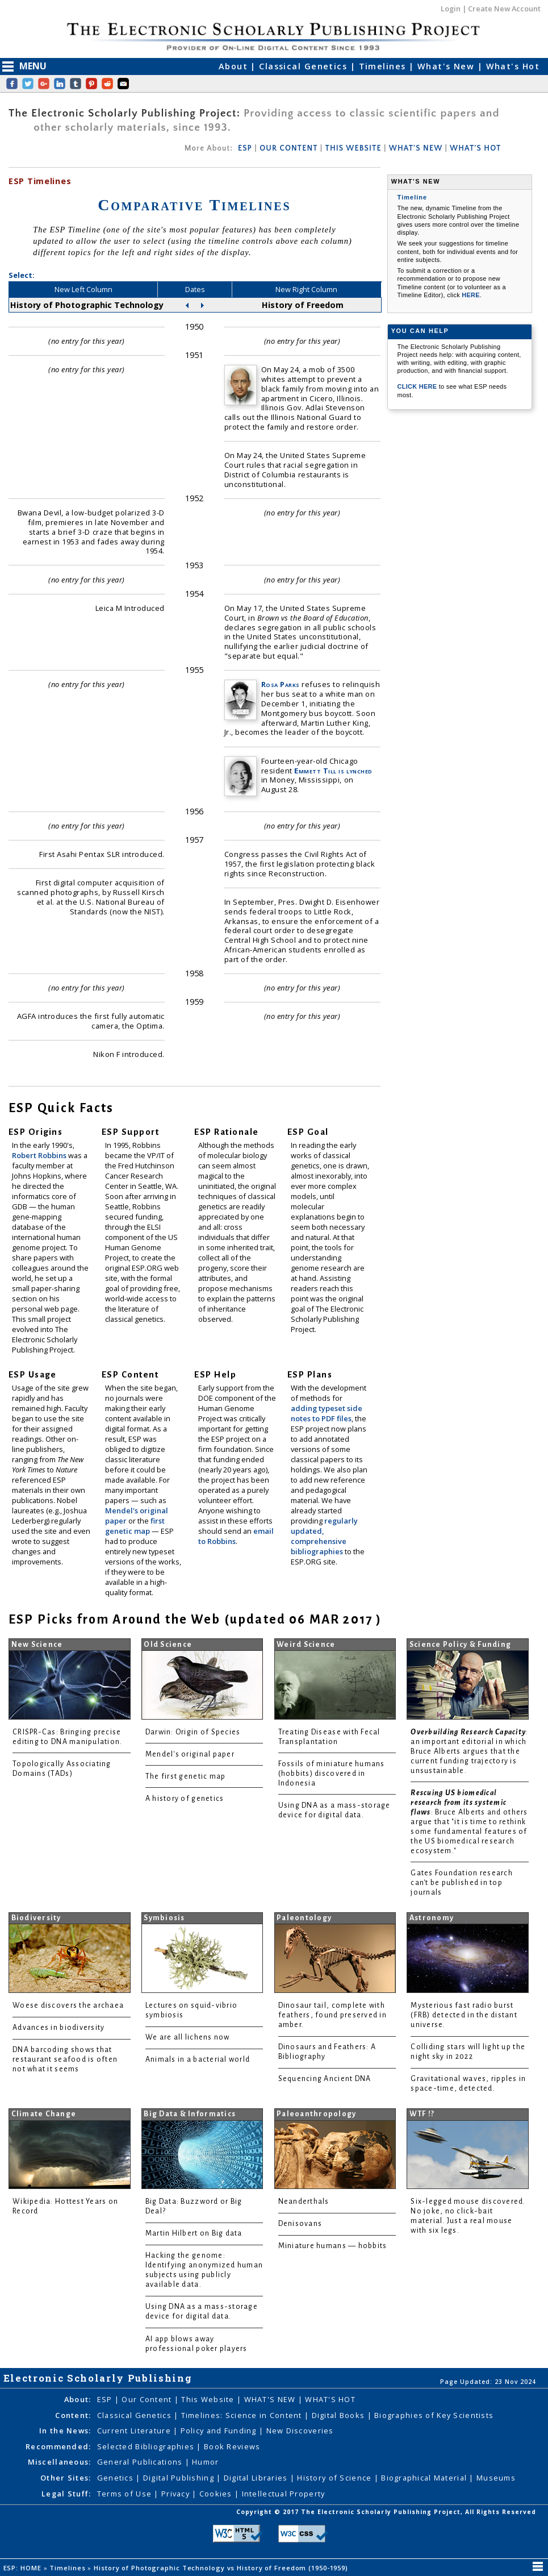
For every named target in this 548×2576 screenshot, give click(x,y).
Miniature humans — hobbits (332, 2246)
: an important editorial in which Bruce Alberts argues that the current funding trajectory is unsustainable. (469, 1751)
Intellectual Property (283, 2493)
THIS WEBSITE (353, 148)
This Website (209, 2399)
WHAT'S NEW (415, 148)
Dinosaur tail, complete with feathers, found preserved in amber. (332, 2015)
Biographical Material (425, 2478)
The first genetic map (185, 1776)
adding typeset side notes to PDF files (326, 1413)
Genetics (116, 2478)
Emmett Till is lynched (333, 770)
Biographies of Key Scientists (433, 2415)
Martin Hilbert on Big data (193, 2233)
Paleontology (304, 1918)
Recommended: (58, 2446)
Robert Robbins (40, 1155)
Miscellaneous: (59, 2462)
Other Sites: (65, 2478)
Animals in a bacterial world (197, 2059)
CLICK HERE (418, 386)
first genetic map (135, 1526)
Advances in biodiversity (58, 2028)
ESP (245, 148)
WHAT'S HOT (475, 148)
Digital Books (339, 2415)
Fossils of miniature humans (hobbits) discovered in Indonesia (331, 1773)
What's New (447, 66)
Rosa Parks (280, 684)
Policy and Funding (220, 2430)
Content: (73, 2415)
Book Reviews (232, 2446)
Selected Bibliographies (147, 2446)
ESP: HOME (23, 2567)
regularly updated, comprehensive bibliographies (324, 1536)
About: (77, 2399)
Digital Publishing (179, 2478)
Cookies (217, 2493)
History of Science (335, 2478)
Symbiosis (164, 1918)
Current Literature (135, 2430)
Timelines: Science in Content (242, 2415)
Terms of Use (125, 2493)
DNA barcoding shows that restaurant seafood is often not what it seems (65, 2059)
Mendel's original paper (190, 1754)
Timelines (384, 66)
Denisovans (300, 2224)
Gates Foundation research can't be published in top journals (462, 1882)
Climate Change (44, 2114)
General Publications (141, 2462)
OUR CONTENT (288, 148)
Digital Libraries (257, 2478)
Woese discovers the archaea (68, 2005)
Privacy (176, 2493)
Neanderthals (303, 2201)
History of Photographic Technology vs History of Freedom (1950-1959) (222, 2567)
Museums (496, 2478)
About (235, 66)
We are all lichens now (187, 2037)
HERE (471, 295)
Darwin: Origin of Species (193, 1732)
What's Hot (512, 66)
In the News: (65, 2430)
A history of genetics (184, 1799)
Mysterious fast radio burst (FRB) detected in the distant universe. (464, 2015)
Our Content (148, 2399)
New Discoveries (300, 2430)
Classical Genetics (304, 66)
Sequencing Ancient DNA (324, 2079)
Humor (205, 2462)
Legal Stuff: (66, 2493)
